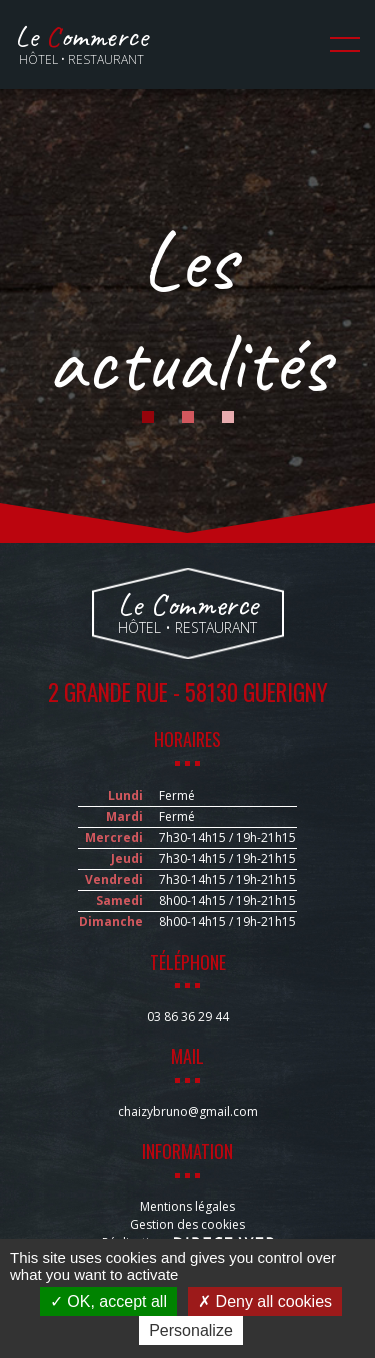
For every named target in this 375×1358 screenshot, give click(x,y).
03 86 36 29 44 (188, 1016)
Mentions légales (187, 1206)
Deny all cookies (265, 1301)
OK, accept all (108, 1301)
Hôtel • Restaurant (81, 44)
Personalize (191, 1330)
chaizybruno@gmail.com (188, 1111)
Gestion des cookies (187, 1224)
